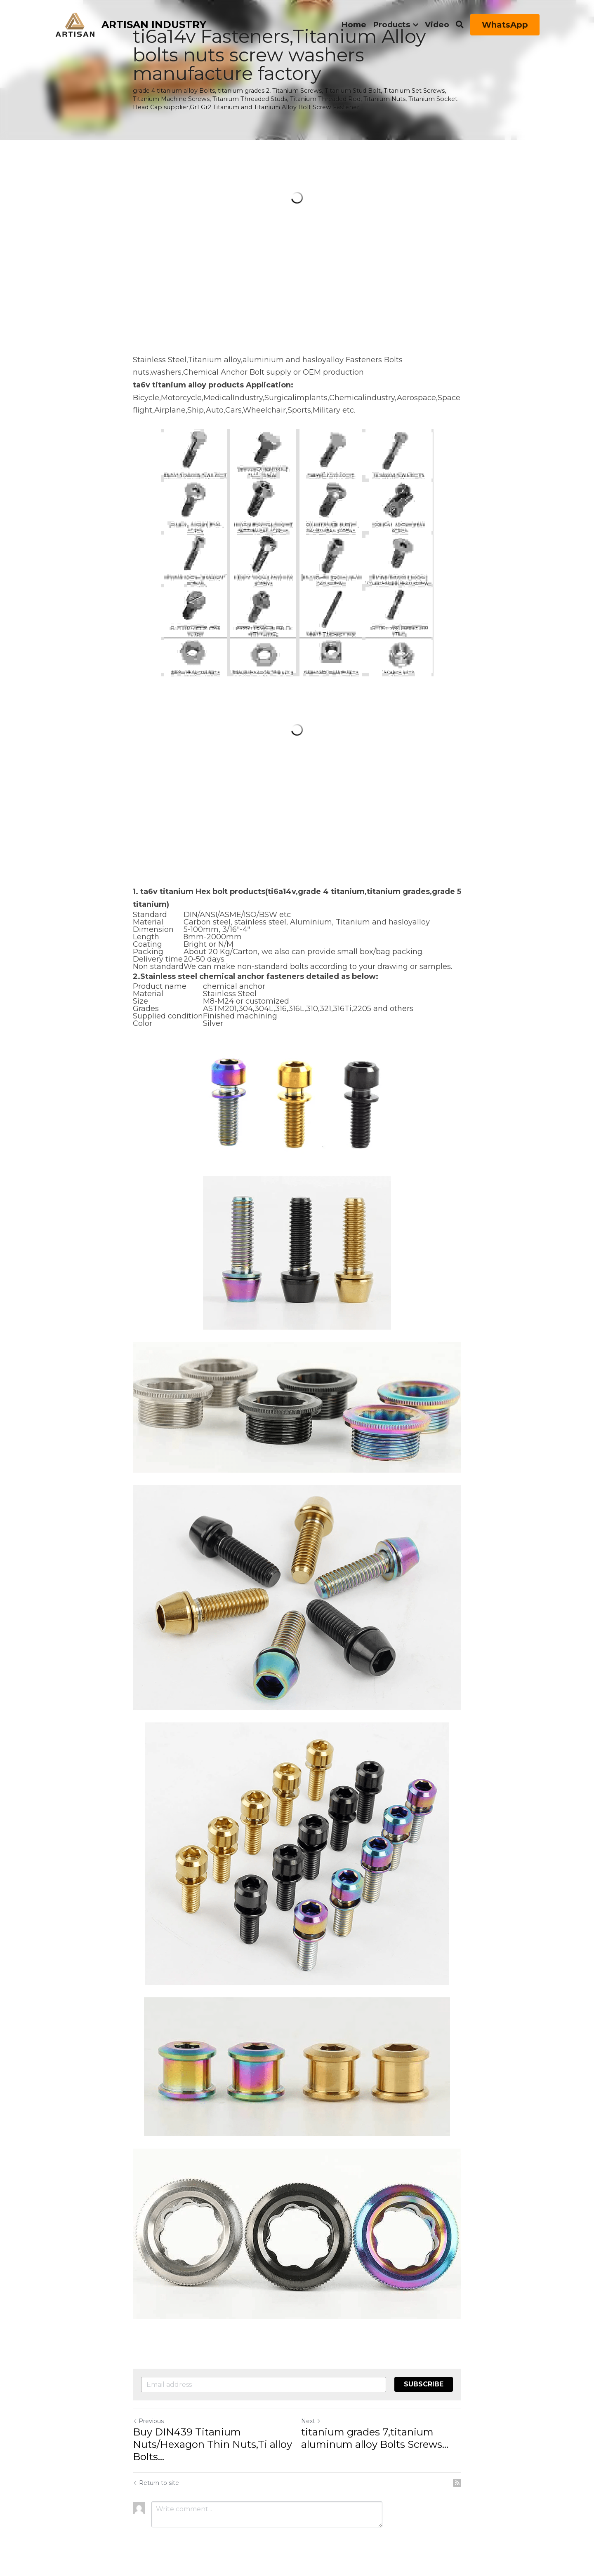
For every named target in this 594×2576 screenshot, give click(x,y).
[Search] (460, 25)
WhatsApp (505, 25)
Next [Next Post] (311, 2421)
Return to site (156, 2483)
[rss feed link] (457, 2483)
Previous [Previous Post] (148, 2421)
